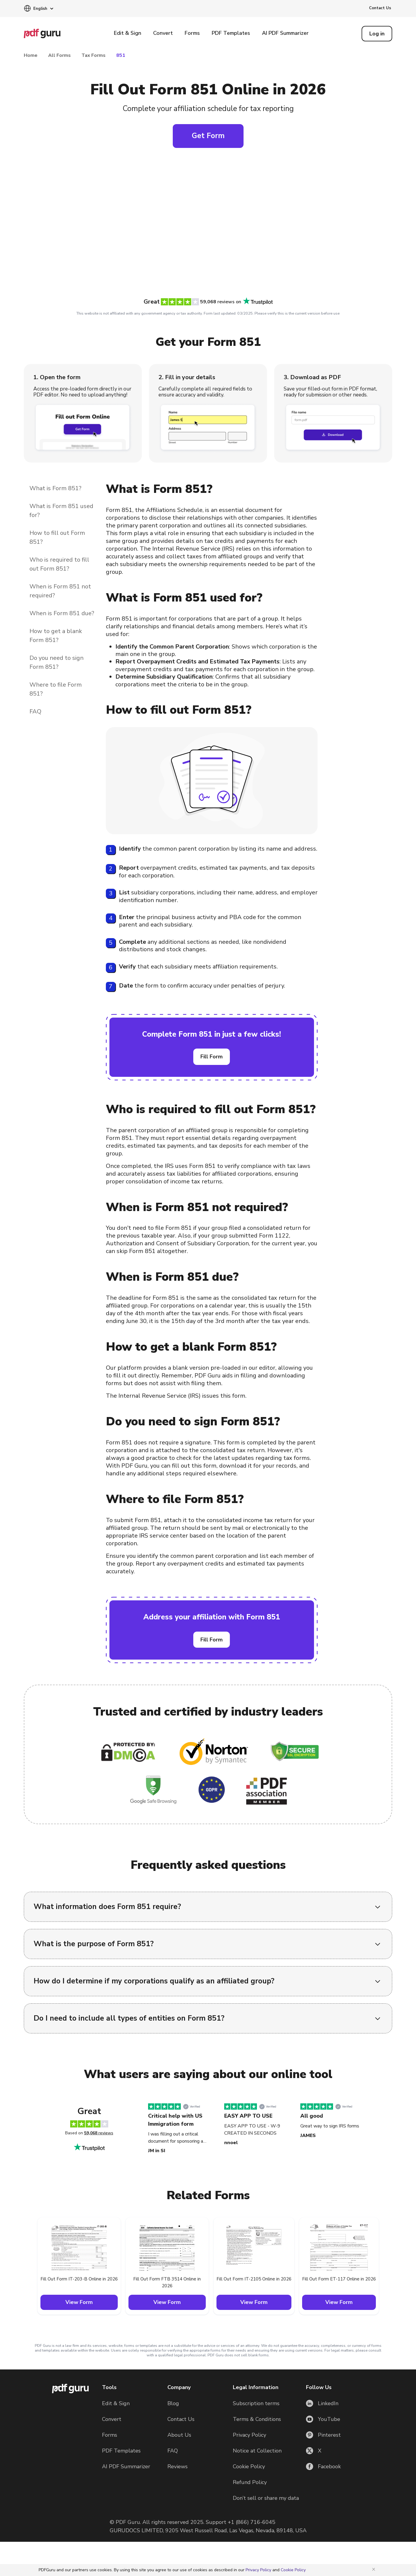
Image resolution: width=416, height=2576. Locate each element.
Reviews (177, 2466)
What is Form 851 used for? (61, 510)
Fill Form (211, 1056)
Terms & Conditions (257, 2419)
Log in (376, 33)
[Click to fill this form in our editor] (208, 226)
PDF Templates (231, 33)
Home (30, 55)
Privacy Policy (249, 2434)
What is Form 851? (55, 488)
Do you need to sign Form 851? (56, 662)
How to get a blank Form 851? (55, 635)
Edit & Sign (127, 33)
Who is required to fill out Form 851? (59, 564)
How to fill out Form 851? (57, 537)
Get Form (208, 136)
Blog (173, 2403)
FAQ (35, 711)
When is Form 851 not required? (60, 590)
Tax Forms (93, 55)
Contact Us (380, 8)
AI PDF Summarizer (285, 33)
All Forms (59, 55)
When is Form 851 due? (61, 613)
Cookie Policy (249, 2466)
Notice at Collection (257, 2450)
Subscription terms (256, 2403)
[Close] (375, 2569)
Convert (163, 33)
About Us (179, 2434)
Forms (192, 33)
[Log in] (377, 33)
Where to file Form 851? (55, 689)
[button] (38, 9)
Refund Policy (250, 2482)
